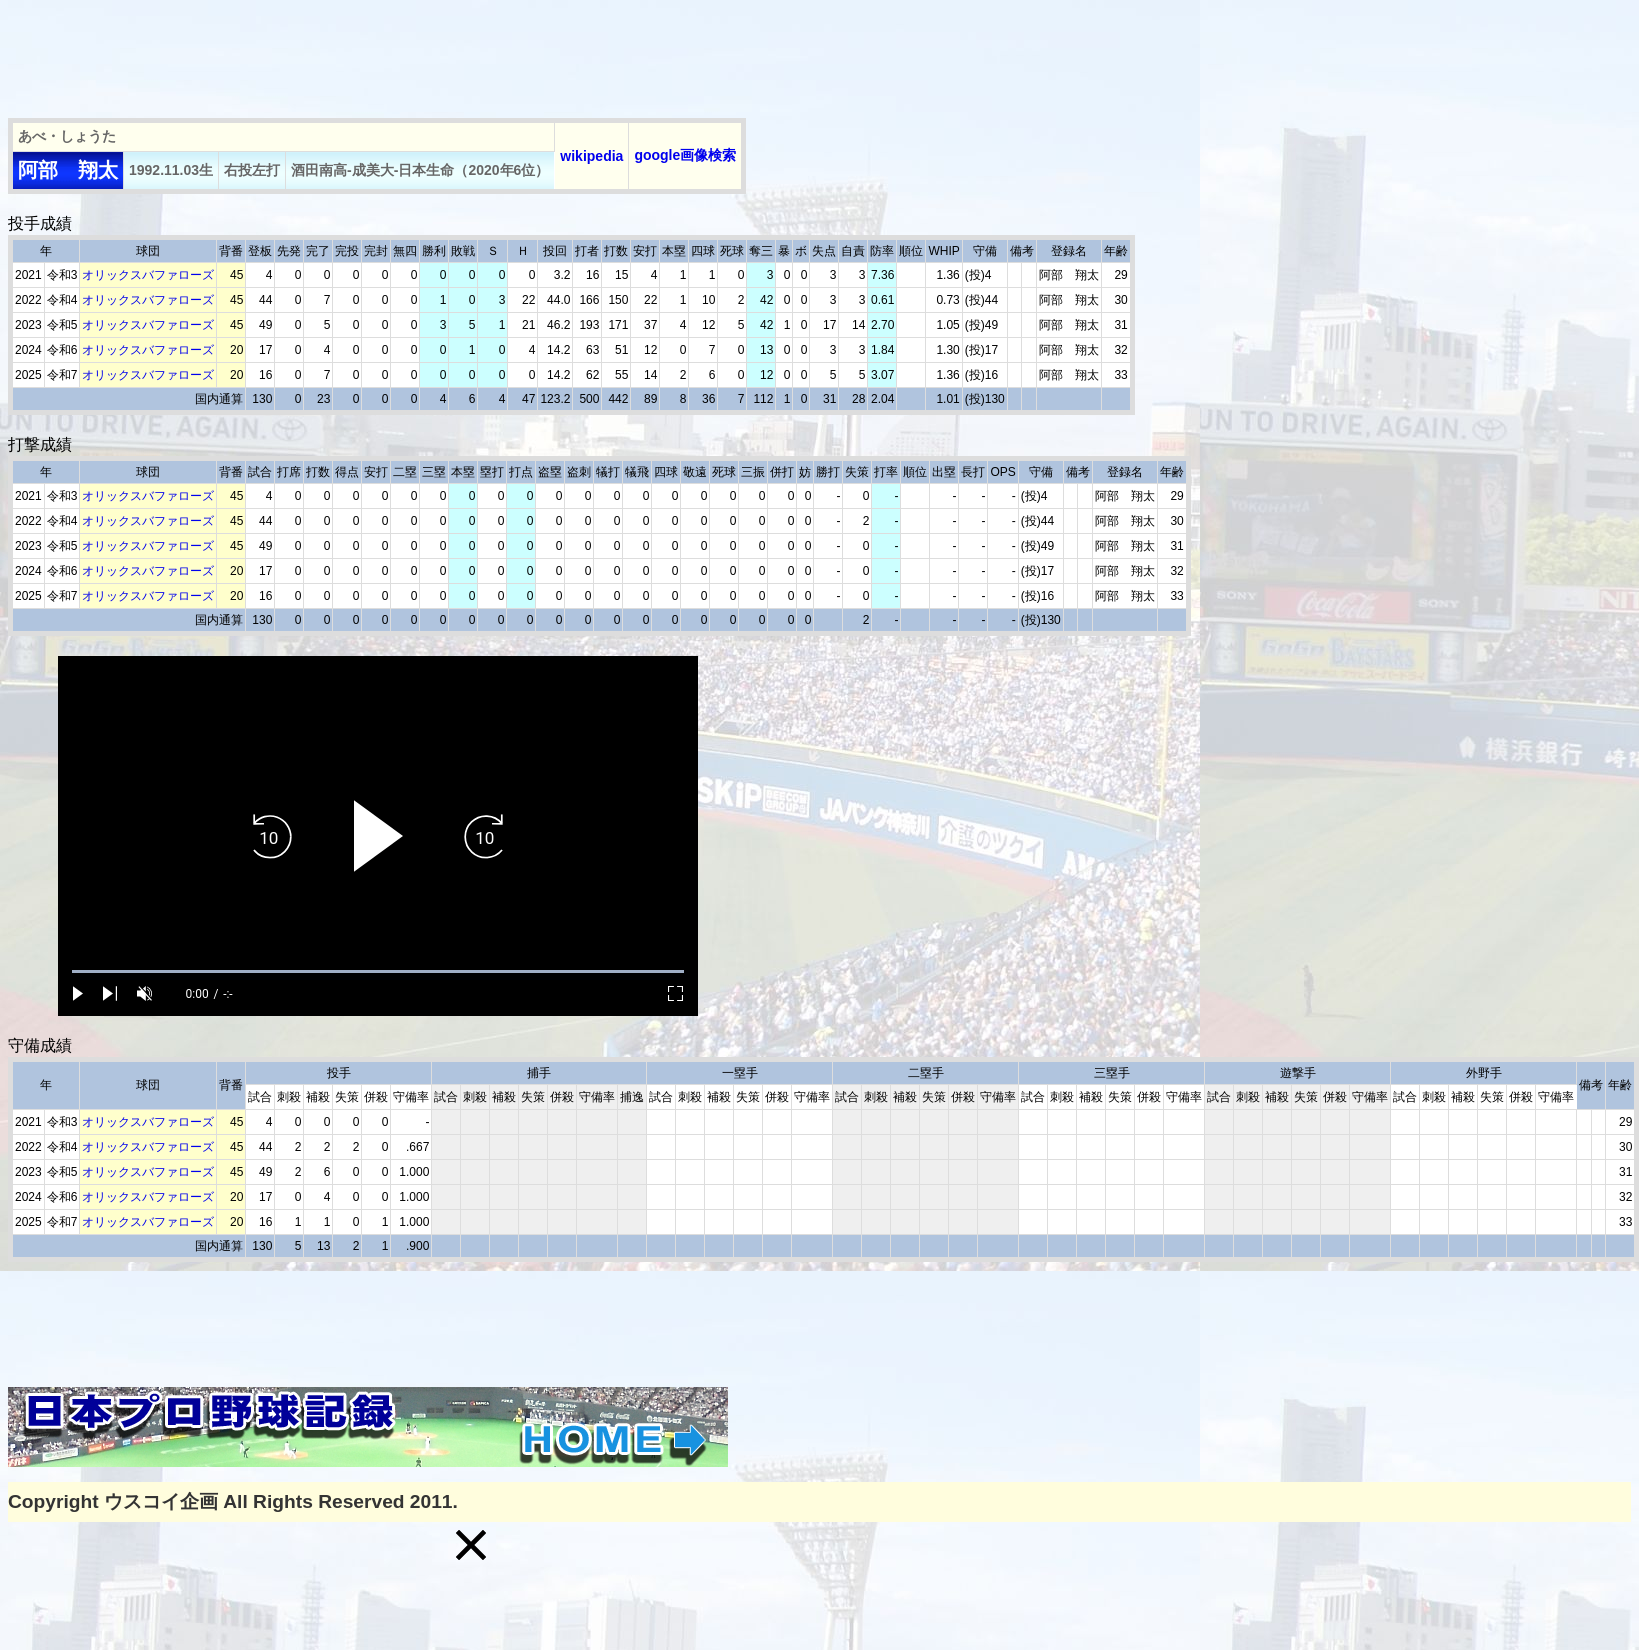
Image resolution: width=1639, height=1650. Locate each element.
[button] (471, 1545)
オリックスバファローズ (148, 275)
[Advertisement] (372, 53)
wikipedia (591, 156)
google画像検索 (685, 155)
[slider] (378, 971)
